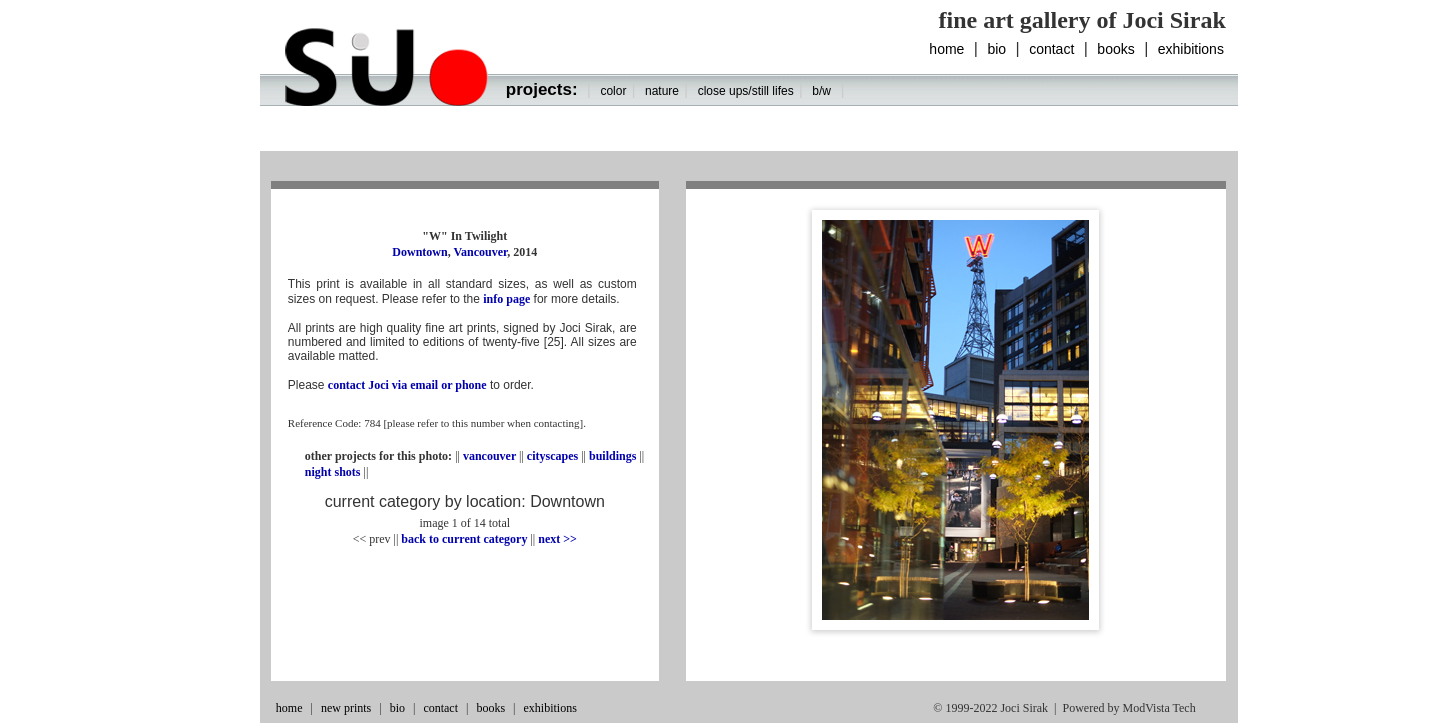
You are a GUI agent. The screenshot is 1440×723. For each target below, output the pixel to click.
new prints (346, 708)
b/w (821, 91)
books (1115, 49)
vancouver (489, 456)
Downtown (419, 252)
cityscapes (552, 456)
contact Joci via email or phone (407, 385)
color (613, 91)
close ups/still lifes (746, 91)
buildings (612, 456)
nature (662, 91)
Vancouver (480, 252)
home (946, 49)
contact (1051, 49)
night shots (334, 472)
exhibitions (1191, 49)
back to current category (464, 539)
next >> (557, 539)
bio (996, 49)
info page (506, 299)
